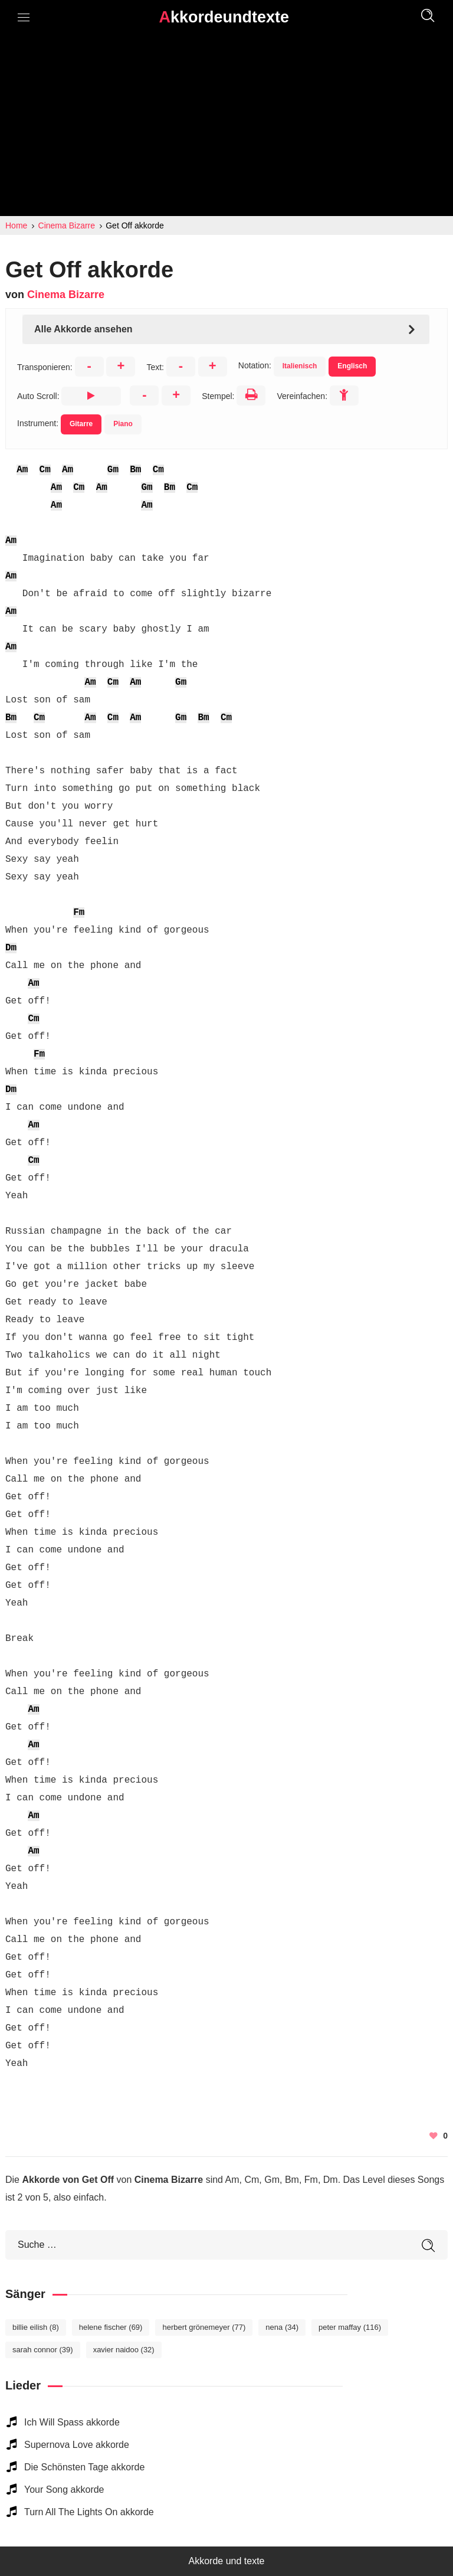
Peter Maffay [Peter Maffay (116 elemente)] (350, 2327)
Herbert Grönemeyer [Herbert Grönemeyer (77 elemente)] (203, 2327)
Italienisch (300, 366)
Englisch (352, 366)
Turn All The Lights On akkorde (89, 2512)
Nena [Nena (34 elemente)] (281, 2327)
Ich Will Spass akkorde (72, 2422)
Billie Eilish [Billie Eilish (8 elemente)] (35, 2327)
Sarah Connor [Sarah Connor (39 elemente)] (42, 2349)
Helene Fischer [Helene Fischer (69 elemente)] (111, 2327)
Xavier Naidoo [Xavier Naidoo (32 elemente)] (124, 2349)
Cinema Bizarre (65, 294)
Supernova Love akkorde (76, 2445)
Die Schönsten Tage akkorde (84, 2467)
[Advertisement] (226, 127)
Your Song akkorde (64, 2490)
